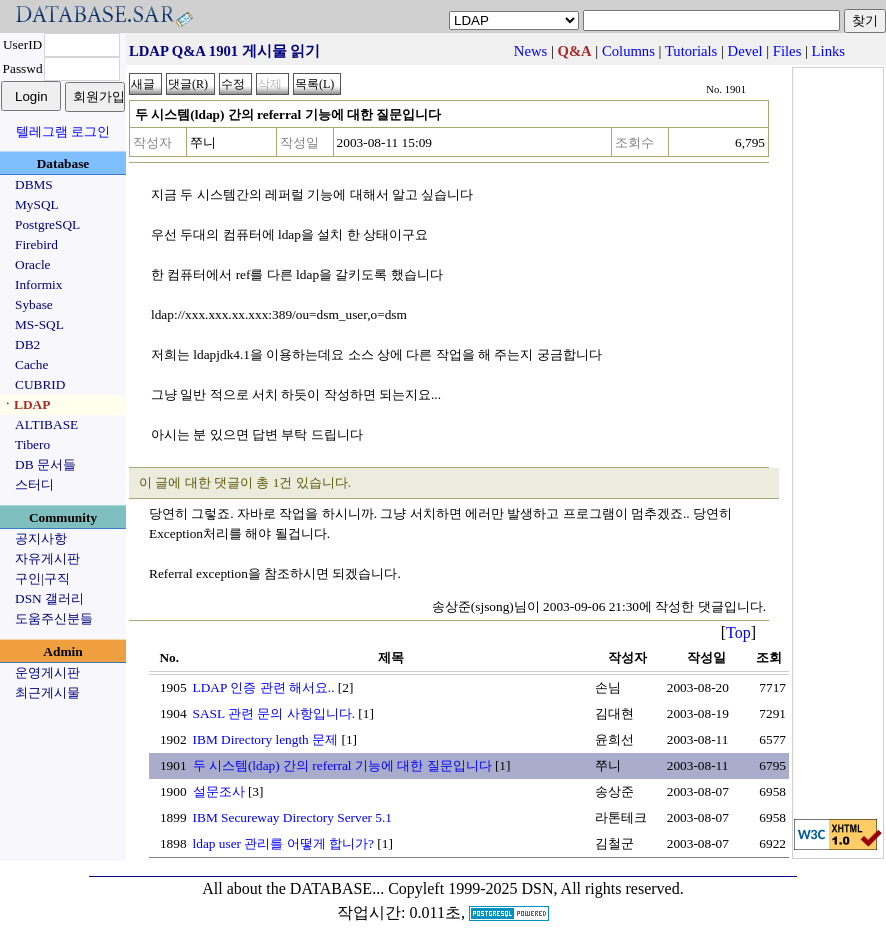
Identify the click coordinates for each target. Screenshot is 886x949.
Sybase (34, 304)
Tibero (32, 444)
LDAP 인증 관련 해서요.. (264, 687)
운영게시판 (47, 672)
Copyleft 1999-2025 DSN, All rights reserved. (536, 888)
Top (738, 632)
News (530, 51)
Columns (628, 51)
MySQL (37, 204)
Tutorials (691, 51)
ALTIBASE (46, 424)
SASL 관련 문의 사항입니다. (274, 713)
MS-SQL (39, 324)
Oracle (33, 264)
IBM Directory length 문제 (266, 739)
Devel (745, 51)
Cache (31, 364)
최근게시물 (47, 692)
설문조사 (219, 791)
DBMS (34, 184)
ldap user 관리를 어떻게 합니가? (283, 843)
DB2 (27, 344)
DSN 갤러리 (49, 598)
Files (787, 51)
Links (828, 51)
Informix (38, 284)
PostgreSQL (47, 224)
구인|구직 (42, 578)
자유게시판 (47, 558)
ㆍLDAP (25, 404)
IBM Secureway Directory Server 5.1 (293, 817)
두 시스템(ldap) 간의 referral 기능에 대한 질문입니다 (342, 765)
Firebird (36, 244)
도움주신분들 (54, 618)
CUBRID (40, 384)
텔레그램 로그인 (63, 131)
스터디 (34, 484)
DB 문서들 (45, 464)
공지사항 (41, 538)
